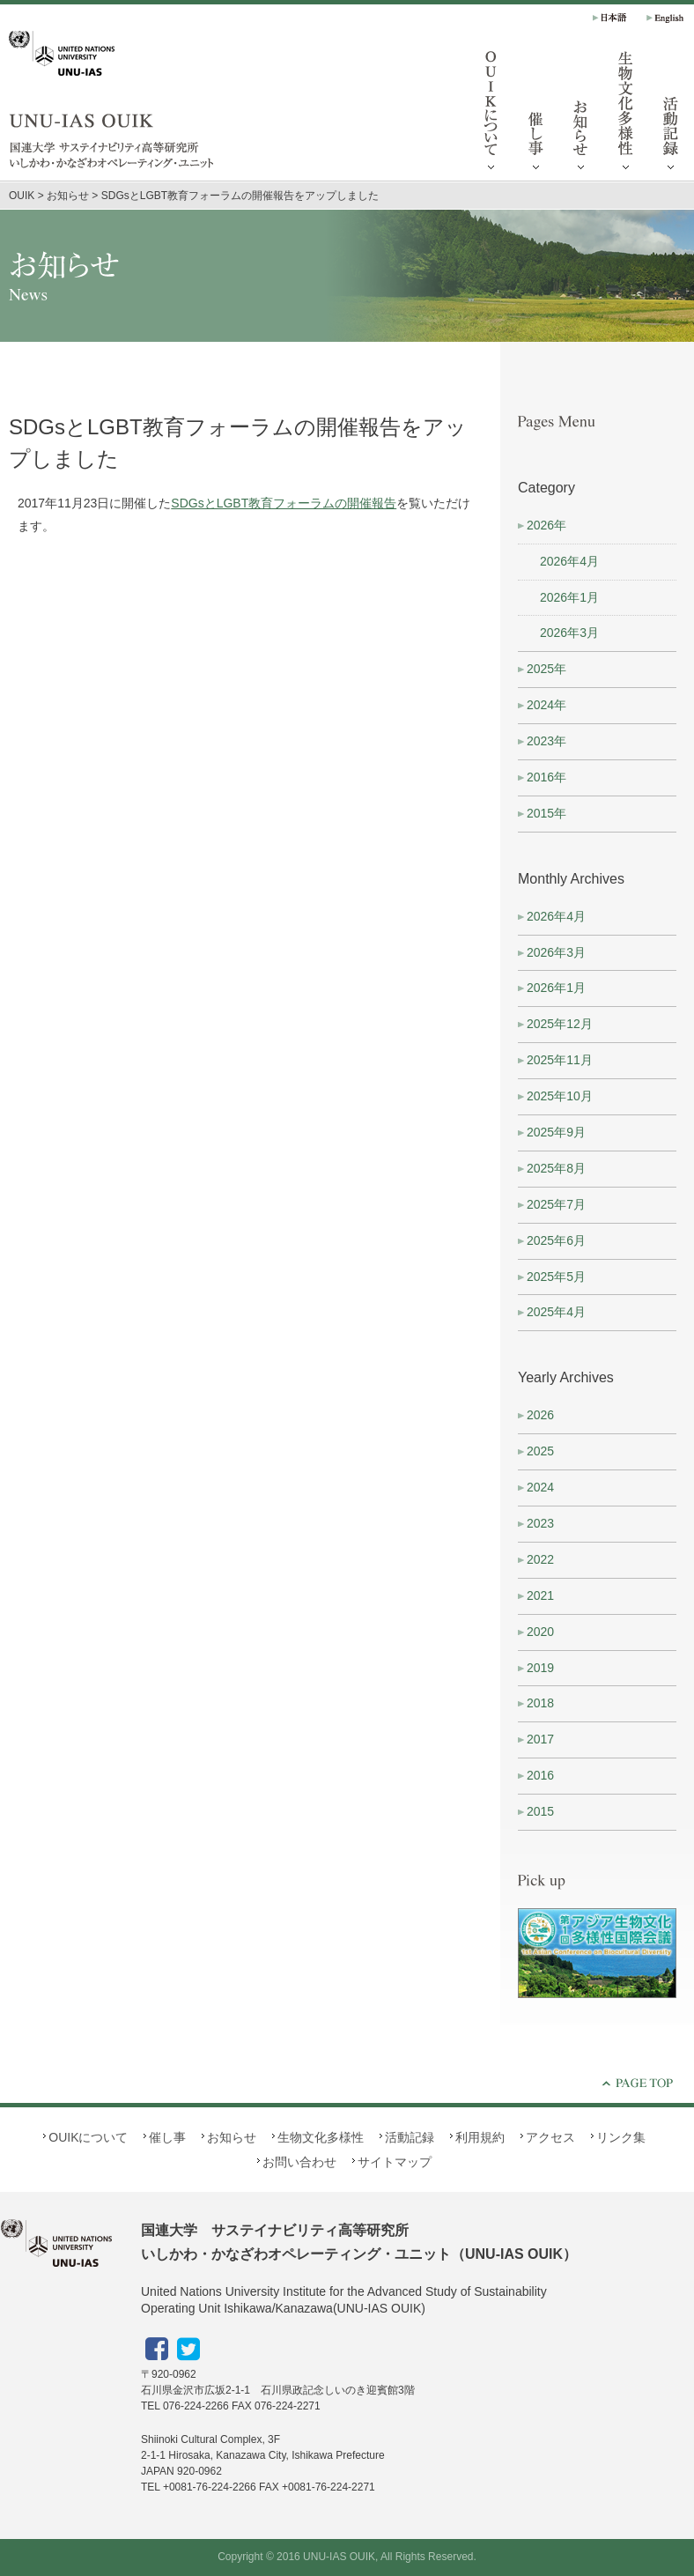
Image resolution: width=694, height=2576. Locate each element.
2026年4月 (569, 561)
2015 (540, 1811)
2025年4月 (556, 1312)
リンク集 (621, 2137)
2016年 (546, 777)
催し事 (536, 114)
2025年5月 (556, 1276)
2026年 (546, 525)
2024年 (546, 705)
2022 (540, 1559)
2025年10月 (560, 1096)
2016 (540, 1775)
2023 (540, 1523)
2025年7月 (556, 1204)
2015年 (546, 813)
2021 (540, 1595)
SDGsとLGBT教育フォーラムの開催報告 (283, 503)
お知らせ (581, 114)
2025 (540, 1451)
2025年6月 (556, 1240)
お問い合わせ (299, 2162)
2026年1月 (569, 597)
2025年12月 (560, 1024)
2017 (540, 1739)
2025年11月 (560, 1060)
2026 (540, 1415)
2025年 (546, 669)
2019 (540, 1668)
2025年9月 (556, 1132)
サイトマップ (395, 2162)
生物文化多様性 (626, 114)
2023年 (546, 741)
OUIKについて (491, 114)
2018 (540, 1703)
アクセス (550, 2137)
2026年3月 (569, 632)
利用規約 (480, 2137)
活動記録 (409, 2137)
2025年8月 (556, 1168)
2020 (540, 1632)
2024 (540, 1487)
